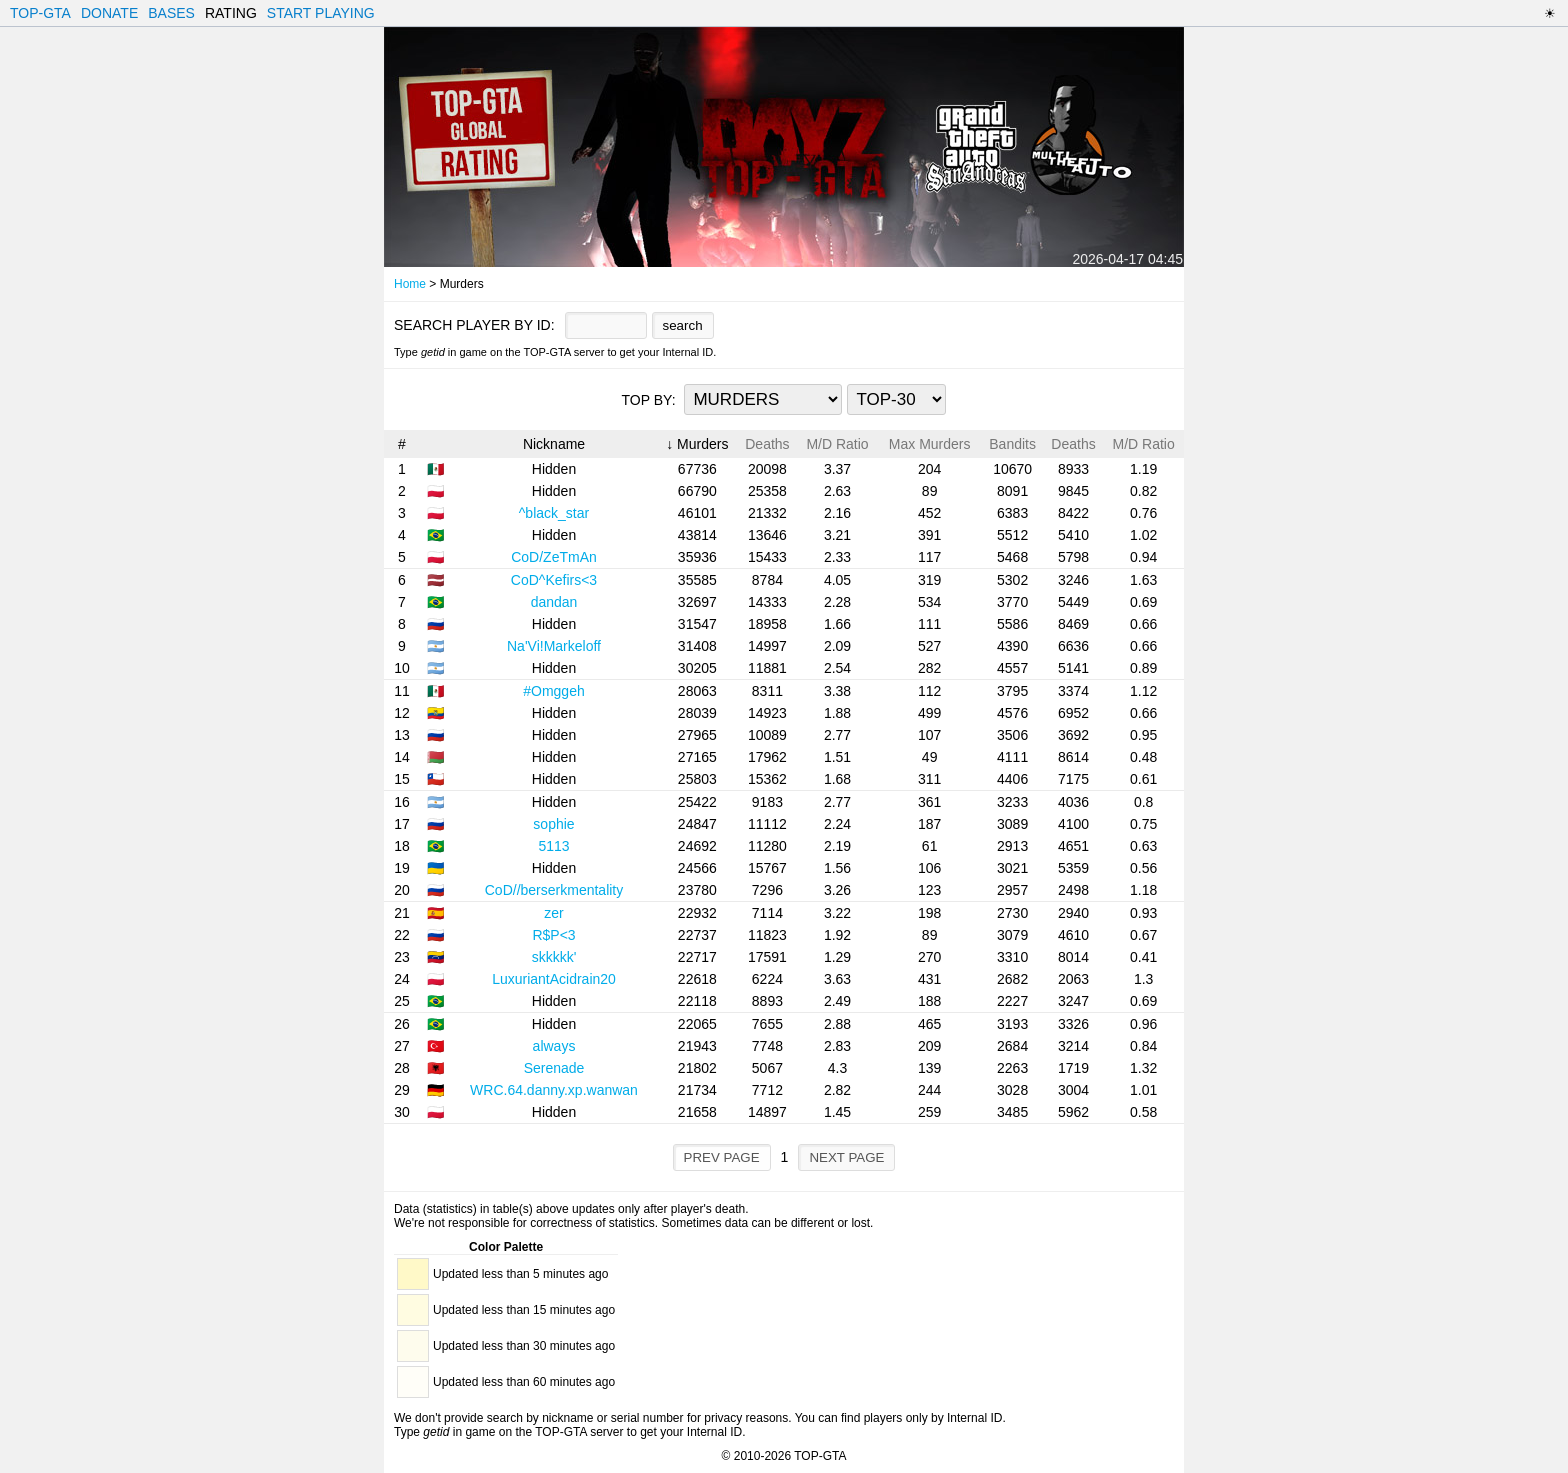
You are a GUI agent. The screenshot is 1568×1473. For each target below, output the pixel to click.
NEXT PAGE (846, 1157)
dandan (554, 602)
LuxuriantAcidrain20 (554, 979)
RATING (231, 13)
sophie (553, 824)
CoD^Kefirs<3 (554, 580)
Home (410, 284)
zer (553, 913)
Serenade (554, 1068)
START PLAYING (321, 13)
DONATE (109, 13)
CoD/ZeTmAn (554, 557)
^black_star (554, 513)
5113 (553, 846)
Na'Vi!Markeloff (554, 646)
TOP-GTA (40, 13)
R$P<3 (553, 935)
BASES (171, 13)
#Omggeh (553, 691)
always (554, 1046)
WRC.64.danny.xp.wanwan (554, 1090)
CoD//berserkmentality (554, 890)
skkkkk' (554, 957)
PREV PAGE (722, 1157)
